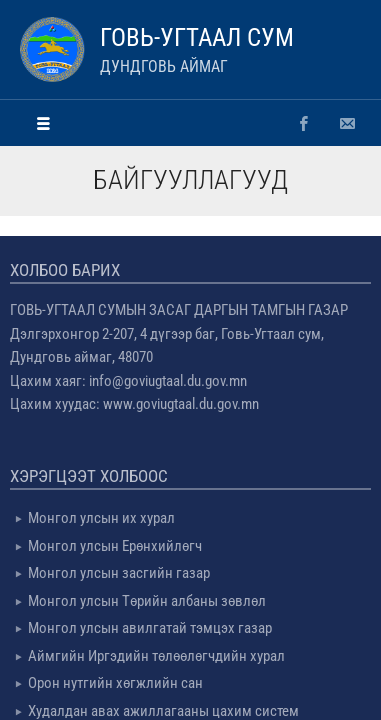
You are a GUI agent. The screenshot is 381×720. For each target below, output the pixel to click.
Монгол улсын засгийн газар (119, 573)
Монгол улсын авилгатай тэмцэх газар (150, 628)
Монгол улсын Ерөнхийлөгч (115, 546)
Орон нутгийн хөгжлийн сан (115, 683)
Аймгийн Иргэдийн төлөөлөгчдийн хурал (156, 656)
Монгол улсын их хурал (101, 518)
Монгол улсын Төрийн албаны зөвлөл (147, 601)
